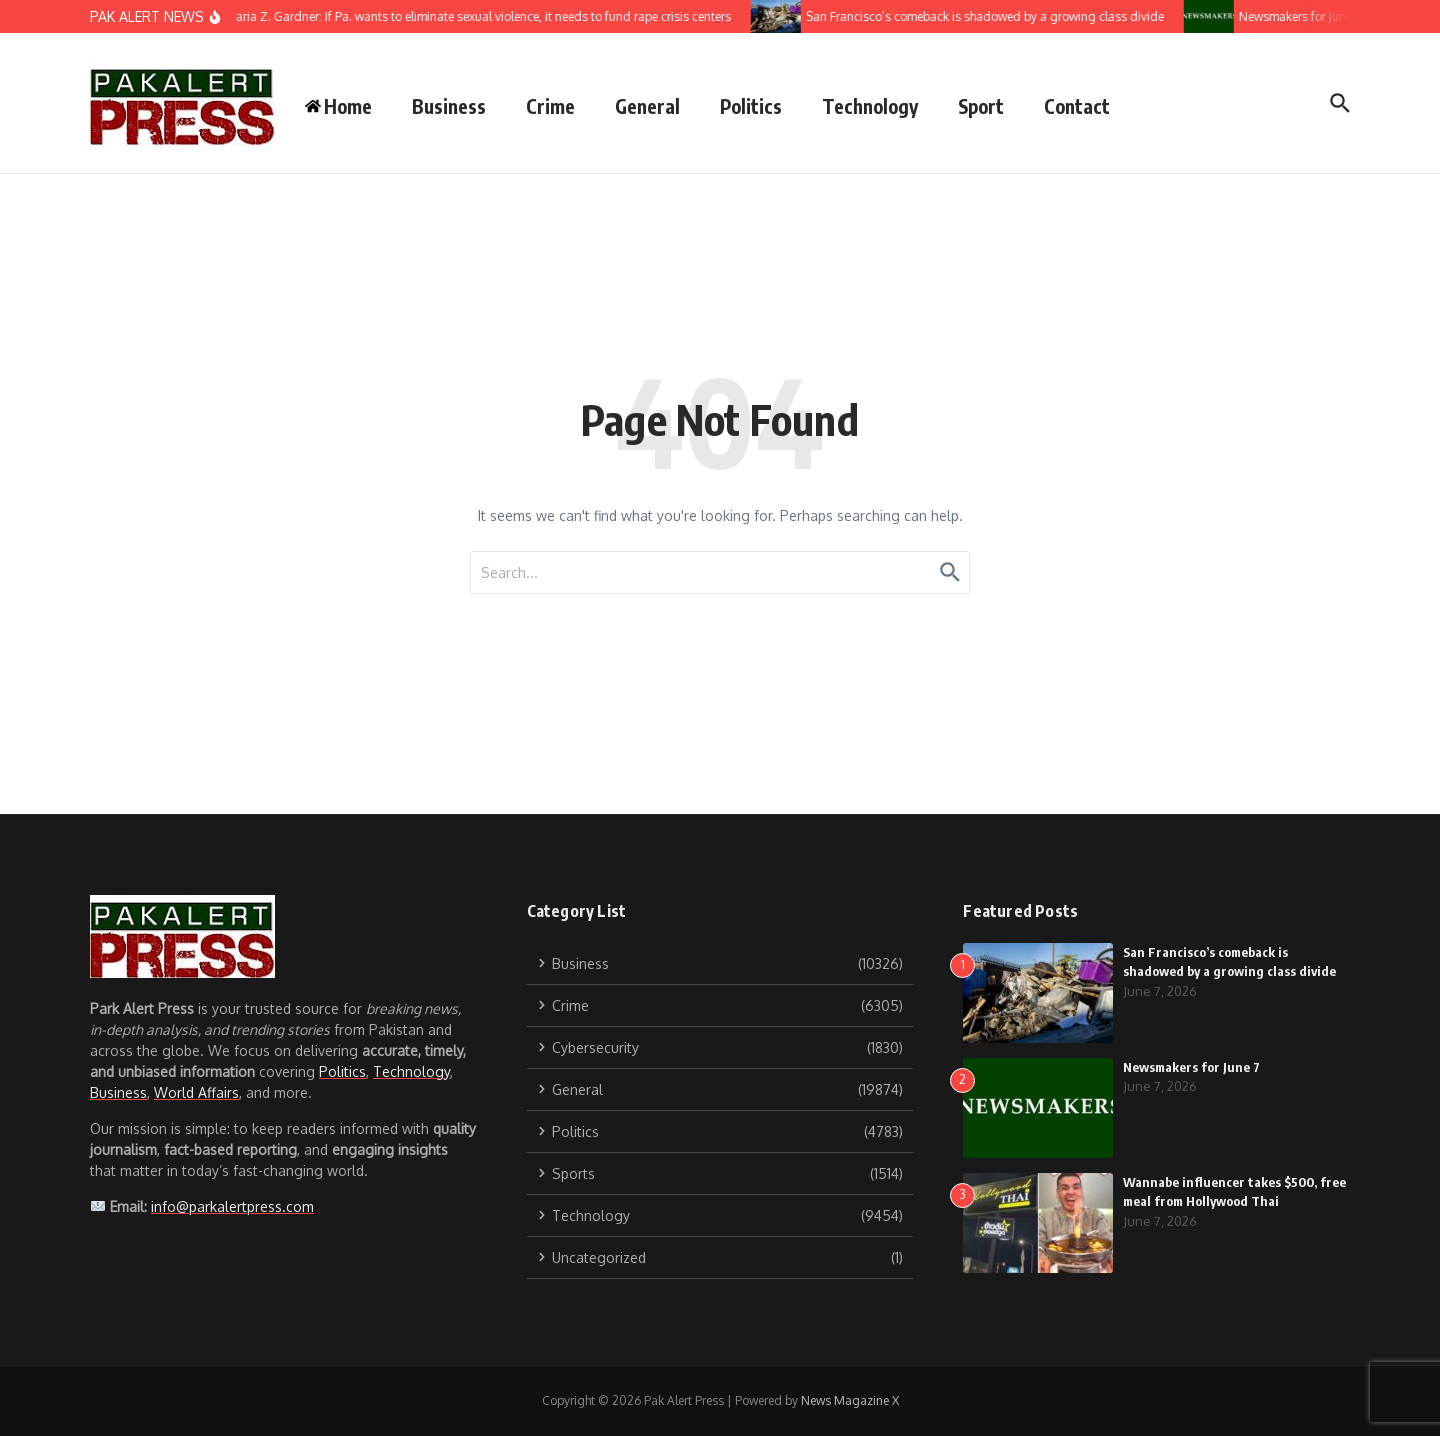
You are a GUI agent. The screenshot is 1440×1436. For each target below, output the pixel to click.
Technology (870, 106)
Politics (751, 106)
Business (449, 106)
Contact (1077, 106)
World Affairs (196, 1092)
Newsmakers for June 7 (1191, 1067)
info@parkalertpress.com (232, 1206)
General (647, 106)
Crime (550, 106)
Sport (981, 106)
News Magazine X (850, 1400)
